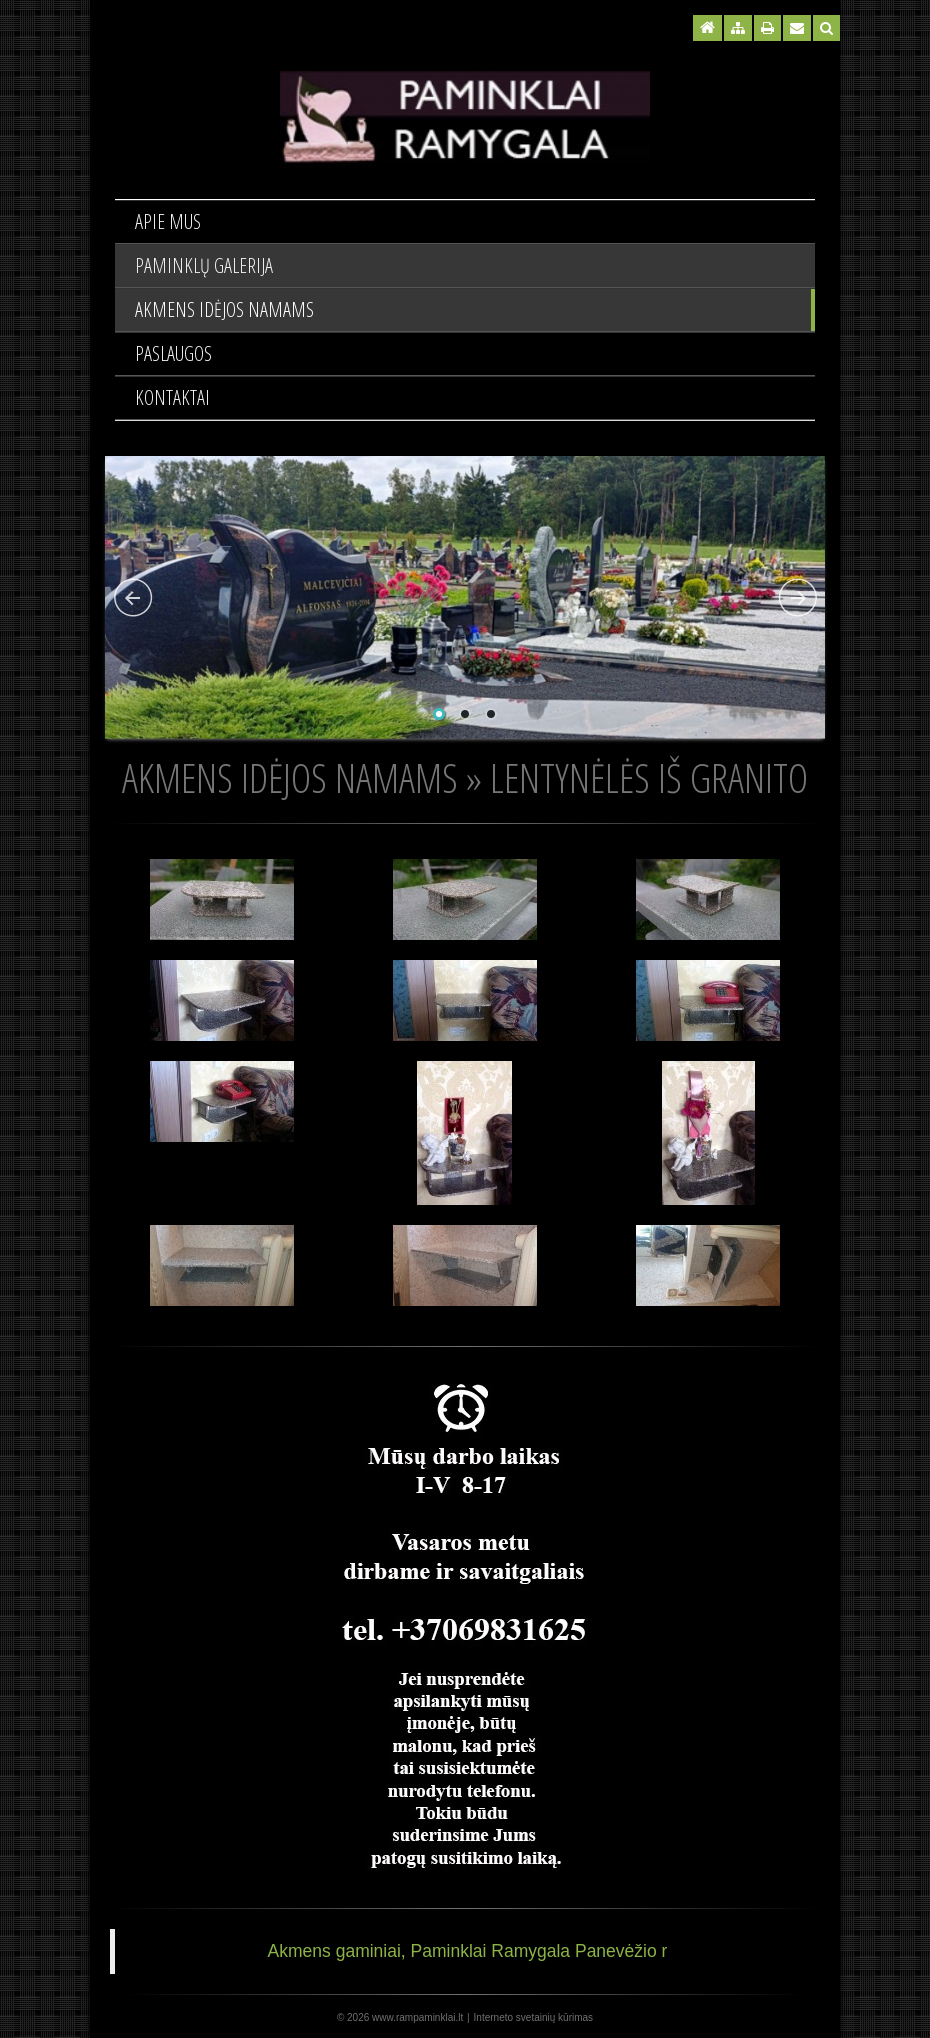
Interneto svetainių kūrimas (534, 2017)
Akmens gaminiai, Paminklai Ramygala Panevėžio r (468, 1951)
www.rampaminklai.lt (417, 2017)
